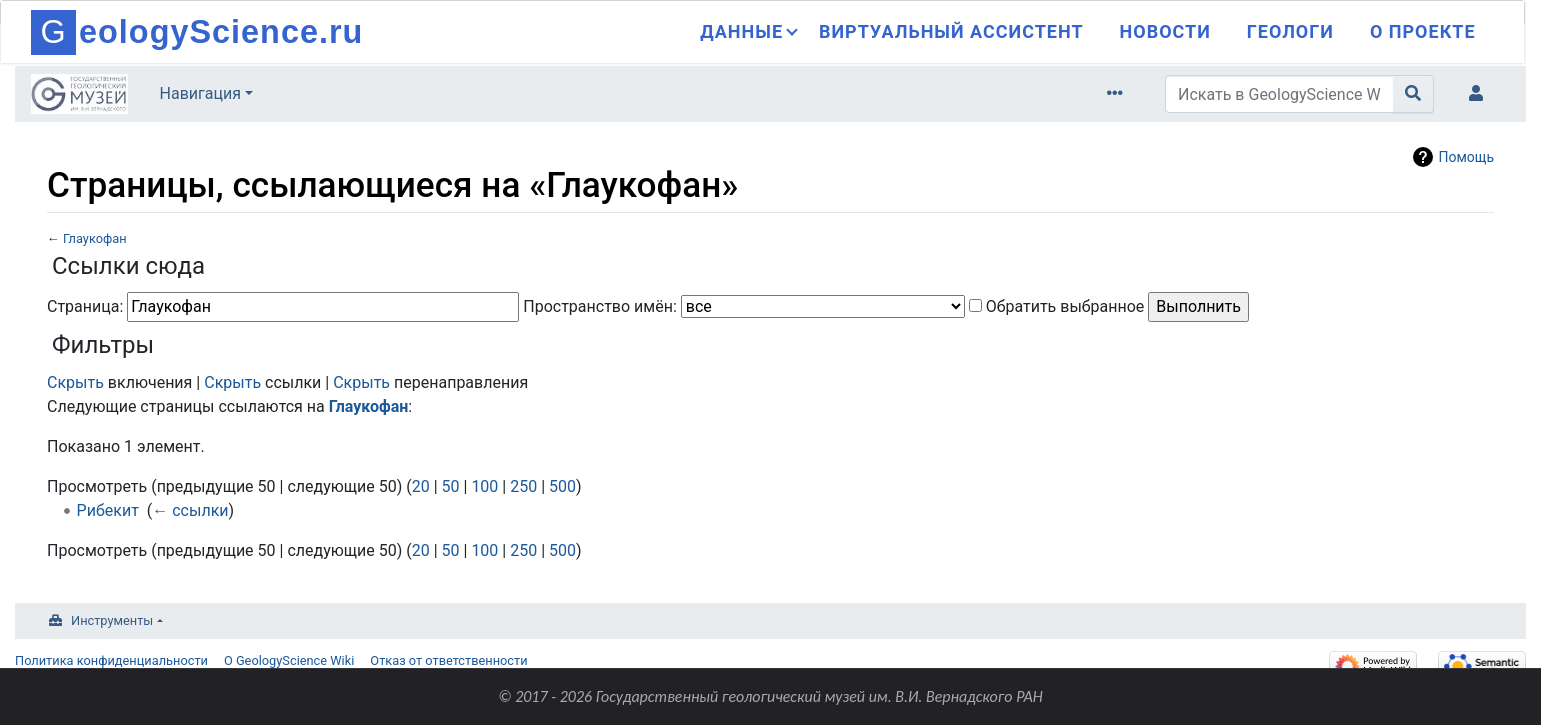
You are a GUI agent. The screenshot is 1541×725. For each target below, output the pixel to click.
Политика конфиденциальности (111, 660)
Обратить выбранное (1065, 306)
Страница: (85, 306)
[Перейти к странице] (1413, 94)
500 (562, 486)
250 (523, 486)
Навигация (200, 93)
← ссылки (190, 510)
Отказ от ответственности (448, 660)
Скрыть (75, 382)
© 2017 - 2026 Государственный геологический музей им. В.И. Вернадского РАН (770, 696)
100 (484, 486)
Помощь (1466, 157)
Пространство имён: (600, 306)
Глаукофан (95, 238)
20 (421, 486)
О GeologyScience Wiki (289, 660)
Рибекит (108, 510)
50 (451, 486)
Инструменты (112, 620)
